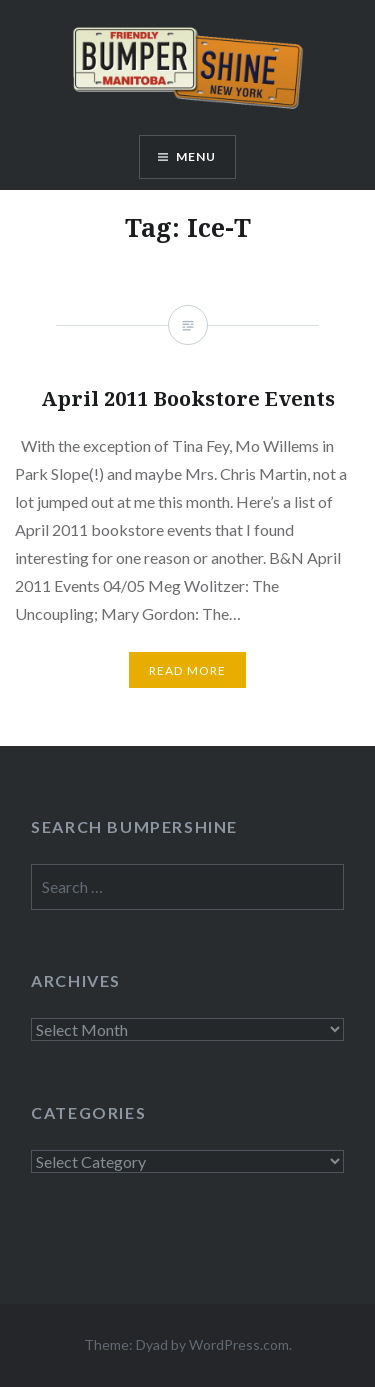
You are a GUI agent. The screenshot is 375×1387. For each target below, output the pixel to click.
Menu (196, 156)
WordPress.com (239, 1344)
